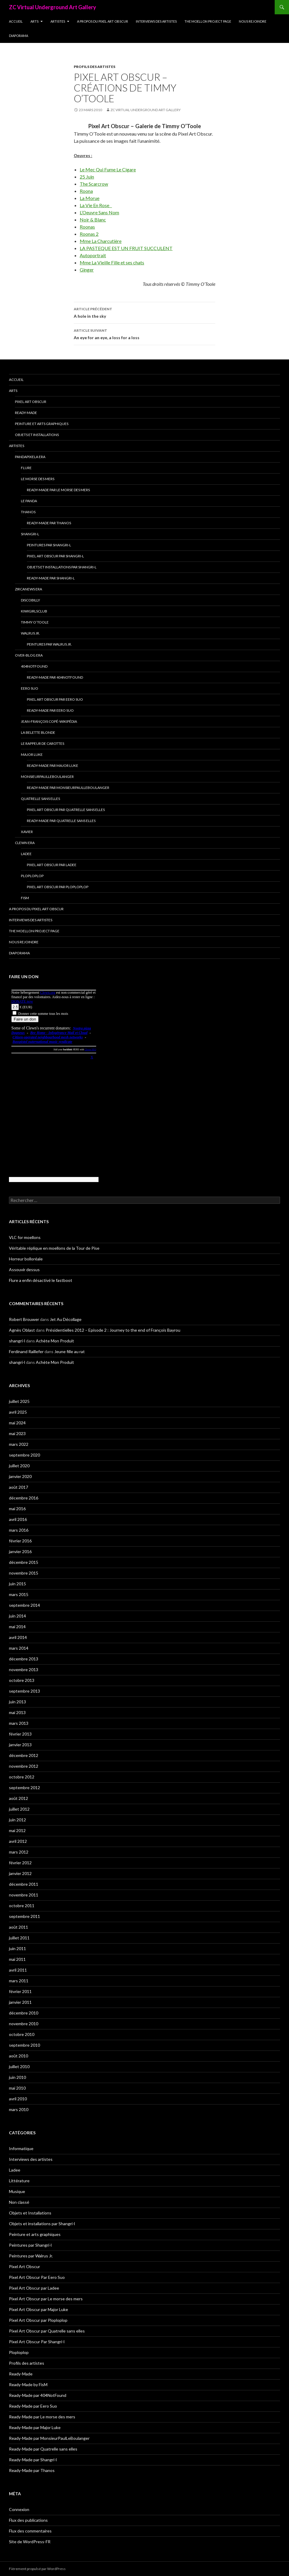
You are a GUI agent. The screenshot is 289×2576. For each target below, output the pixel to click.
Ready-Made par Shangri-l (51, 578)
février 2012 (20, 1862)
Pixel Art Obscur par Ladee (51, 865)
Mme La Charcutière (101, 241)
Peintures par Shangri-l (49, 545)
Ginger (87, 269)
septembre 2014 (24, 1605)
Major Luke (32, 754)
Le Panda (29, 501)
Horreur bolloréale (26, 1258)
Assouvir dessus (24, 1269)
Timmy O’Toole (35, 622)
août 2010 (18, 2055)
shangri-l (17, 1340)
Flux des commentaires (30, 2530)
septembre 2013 (24, 1690)
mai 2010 (17, 2087)
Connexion (19, 2509)
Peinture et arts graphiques (41, 423)
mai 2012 (17, 1830)
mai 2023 (17, 1433)
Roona (86, 191)
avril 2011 (18, 1969)
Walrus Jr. (30, 633)
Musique (17, 2191)
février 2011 (20, 1991)
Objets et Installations (37, 434)
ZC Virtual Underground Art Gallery (52, 7)
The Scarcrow (94, 184)
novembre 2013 (23, 1669)
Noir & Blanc (93, 219)
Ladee (26, 854)
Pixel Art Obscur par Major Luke (38, 2309)
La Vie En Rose (96, 205)
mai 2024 (17, 1422)
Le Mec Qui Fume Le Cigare (108, 169)
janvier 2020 (20, 1476)
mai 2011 (17, 1959)
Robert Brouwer (24, 1319)
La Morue (89, 198)
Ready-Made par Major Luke (52, 765)
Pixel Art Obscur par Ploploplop (57, 887)
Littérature (19, 2180)
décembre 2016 (23, 1497)
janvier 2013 (20, 1744)
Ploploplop (32, 876)
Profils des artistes (94, 66)
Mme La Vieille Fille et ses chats (112, 262)
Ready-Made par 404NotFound (55, 677)
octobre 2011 (21, 1905)
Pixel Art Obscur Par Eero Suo (55, 699)
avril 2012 (18, 1841)
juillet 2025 (19, 1401)
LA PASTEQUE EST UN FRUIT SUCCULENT (126, 248)
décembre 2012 (23, 1755)
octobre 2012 (21, 1776)
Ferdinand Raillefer (26, 1351)
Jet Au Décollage (66, 1319)
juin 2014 (17, 1615)
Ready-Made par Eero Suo (50, 710)
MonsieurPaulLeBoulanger (47, 776)
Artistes (57, 21)
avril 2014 (18, 1637)
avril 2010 (18, 2098)
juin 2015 (17, 1583)
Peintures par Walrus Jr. (49, 644)
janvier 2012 (20, 1873)
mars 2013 (18, 1723)
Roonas (87, 226)
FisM (25, 898)
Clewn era (25, 842)
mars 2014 (18, 1648)
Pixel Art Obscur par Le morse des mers (46, 2298)
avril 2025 (18, 1412)
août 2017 (18, 1487)
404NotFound (34, 666)
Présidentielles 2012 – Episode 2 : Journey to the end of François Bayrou (113, 1330)
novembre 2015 (23, 1572)
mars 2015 (18, 1594)
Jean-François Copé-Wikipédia (49, 721)
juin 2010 (17, 2077)
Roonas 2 (89, 234)
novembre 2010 (23, 2023)
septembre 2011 (24, 1916)
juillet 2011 (19, 1937)
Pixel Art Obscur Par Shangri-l (55, 556)
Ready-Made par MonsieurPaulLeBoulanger (68, 787)
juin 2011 (17, 1948)
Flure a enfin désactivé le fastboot (40, 1280)
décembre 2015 (23, 1562)
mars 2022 (18, 1444)
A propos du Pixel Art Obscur (102, 21)
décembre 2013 (23, 1658)
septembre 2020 (24, 1454)
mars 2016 (18, 1530)
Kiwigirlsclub (34, 611)
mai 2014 (17, 1626)
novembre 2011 (23, 1894)
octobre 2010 (21, 2034)
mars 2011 (18, 1980)
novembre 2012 (23, 1766)
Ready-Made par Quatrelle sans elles (61, 820)
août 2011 (18, 1927)
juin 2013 (17, 1701)
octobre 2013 (21, 1680)
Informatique (21, 2148)
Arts (34, 21)
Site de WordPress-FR (29, 2541)
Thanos (28, 512)
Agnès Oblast (22, 1330)
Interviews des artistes (156, 21)
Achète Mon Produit (55, 1340)
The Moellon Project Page (208, 21)
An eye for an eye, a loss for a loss (144, 333)
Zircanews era (28, 589)
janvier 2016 (20, 1551)
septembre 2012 (24, 1787)
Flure (26, 468)
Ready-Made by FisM (28, 2384)
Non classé (19, 2202)
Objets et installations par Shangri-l (61, 567)
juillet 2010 (19, 2066)
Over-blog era (29, 655)
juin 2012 (17, 1819)
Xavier (27, 831)
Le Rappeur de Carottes (42, 743)
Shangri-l (30, 534)
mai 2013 (17, 1712)
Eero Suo (29, 688)
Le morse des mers (37, 479)
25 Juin (87, 176)
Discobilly (30, 600)
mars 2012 (18, 1851)
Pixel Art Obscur (30, 401)
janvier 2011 (20, 2002)
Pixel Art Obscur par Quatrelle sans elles (66, 809)
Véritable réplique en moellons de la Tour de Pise (54, 1248)
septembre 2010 (24, 2045)
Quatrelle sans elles (40, 798)
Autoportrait (93, 255)
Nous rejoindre (252, 21)
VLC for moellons (25, 1237)
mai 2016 (17, 1508)
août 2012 (18, 1798)
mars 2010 (18, 2109)
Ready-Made (26, 412)
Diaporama (18, 36)
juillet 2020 (19, 1465)
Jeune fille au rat (69, 1351)
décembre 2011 (23, 1884)
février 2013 (20, 1733)
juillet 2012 (19, 1809)
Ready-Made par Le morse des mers (58, 490)
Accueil (16, 21)
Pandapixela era (30, 457)
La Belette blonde (38, 732)
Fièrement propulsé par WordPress (37, 2568)
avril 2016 (18, 1519)
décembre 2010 (23, 2012)
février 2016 (20, 1540)
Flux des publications (28, 2520)
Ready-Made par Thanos (49, 523)
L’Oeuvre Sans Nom (99, 212)
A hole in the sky (144, 312)
